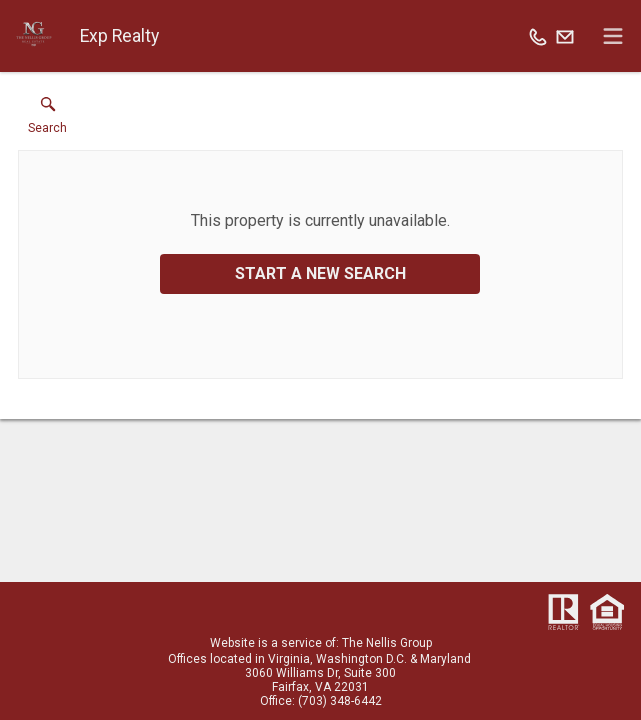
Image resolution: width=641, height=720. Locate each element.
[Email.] (565, 36)
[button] (47, 120)
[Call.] (538, 36)
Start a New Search (320, 273)
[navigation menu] (613, 36)
